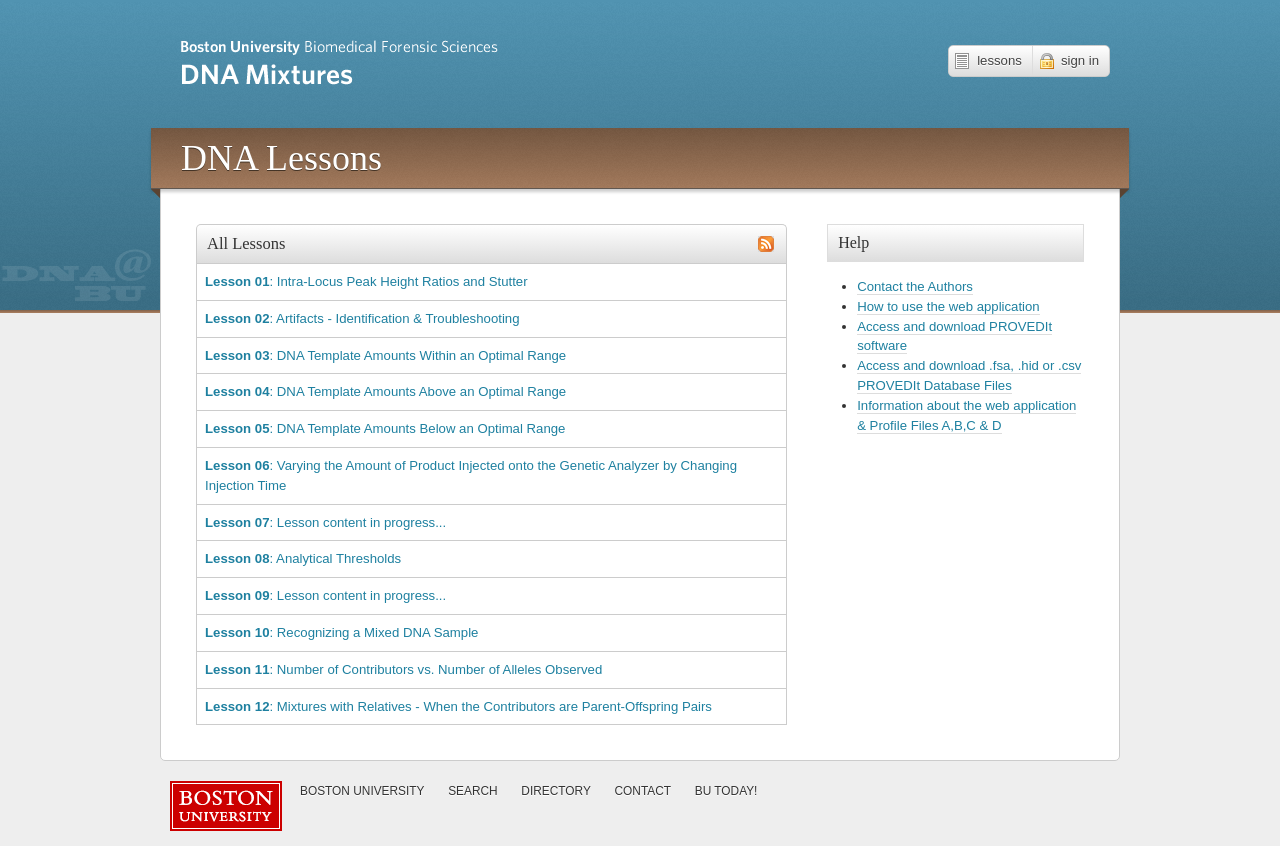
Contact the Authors (915, 286)
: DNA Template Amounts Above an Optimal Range (385, 391)
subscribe (766, 244)
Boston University (362, 791)
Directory (556, 791)
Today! (726, 791)
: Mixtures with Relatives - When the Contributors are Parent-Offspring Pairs (458, 706)
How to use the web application (948, 306)
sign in (1080, 60)
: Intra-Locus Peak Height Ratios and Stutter (366, 281)
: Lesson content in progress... (325, 522)
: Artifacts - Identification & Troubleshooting (362, 318)
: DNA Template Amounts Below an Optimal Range (385, 428)
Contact (643, 791)
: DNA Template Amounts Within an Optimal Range (385, 355)
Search (473, 791)
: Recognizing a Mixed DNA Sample (341, 632)
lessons (999, 60)
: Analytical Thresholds (303, 558)
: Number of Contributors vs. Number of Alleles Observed (403, 669)
